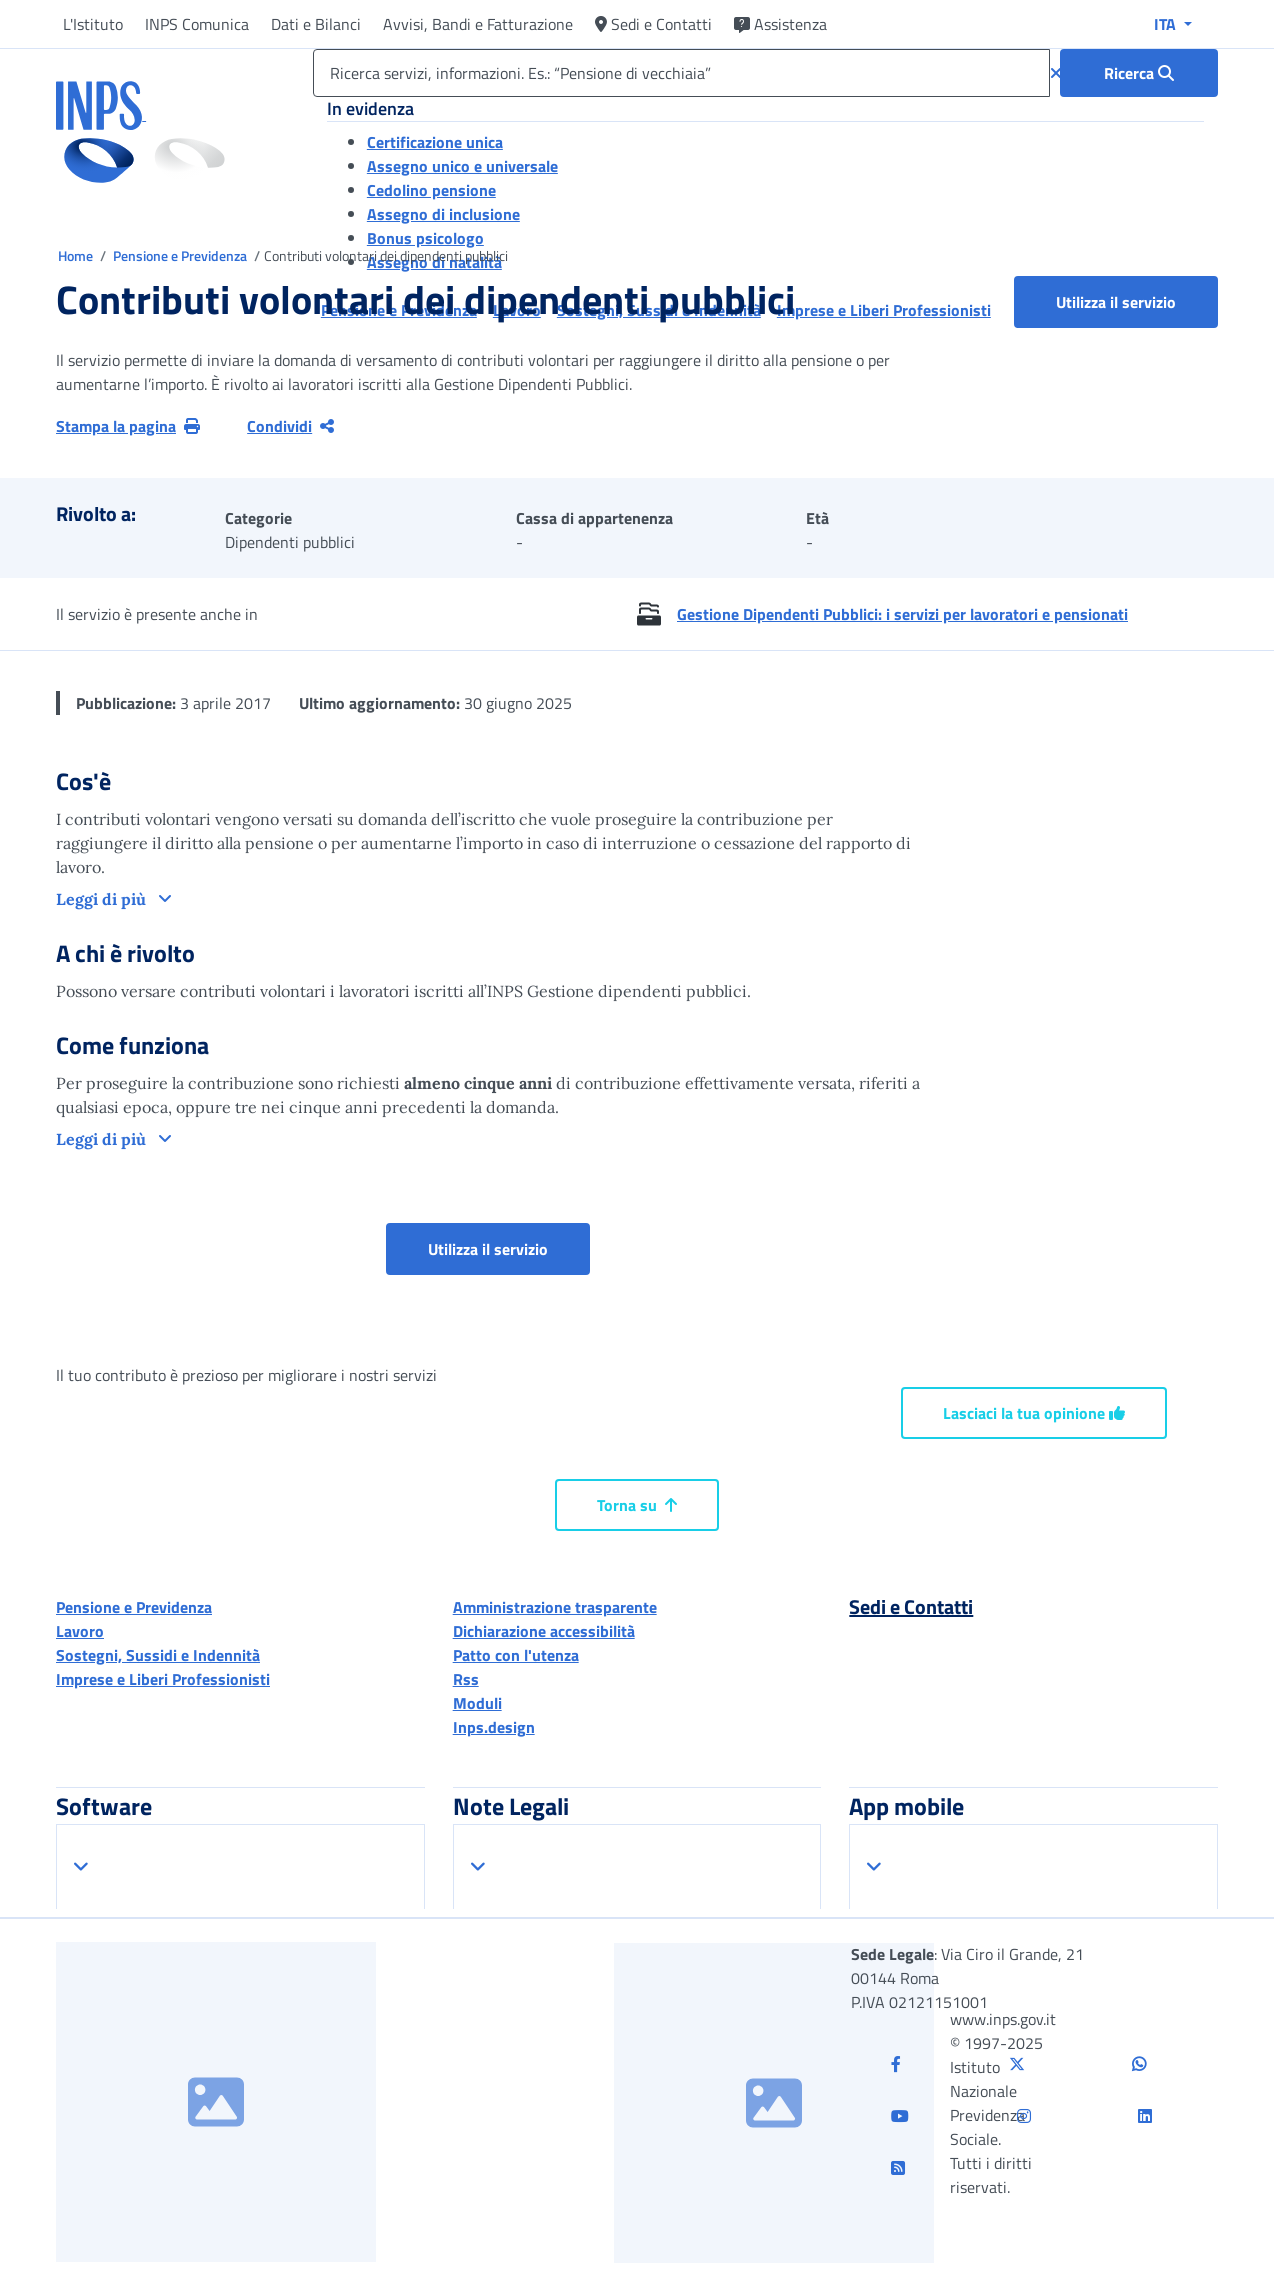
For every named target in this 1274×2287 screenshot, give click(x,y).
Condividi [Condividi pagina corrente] (290, 426)
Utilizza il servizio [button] (1137, 301)
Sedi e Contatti (653, 24)
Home (77, 255)
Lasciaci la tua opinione (1034, 1413)
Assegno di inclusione (443, 214)
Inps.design (494, 1727)
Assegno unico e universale (462, 166)
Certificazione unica (435, 142)
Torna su (637, 1505)
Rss (466, 1679)
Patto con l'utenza (516, 1655)
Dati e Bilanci (316, 24)
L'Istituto (93, 24)
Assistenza (780, 24)
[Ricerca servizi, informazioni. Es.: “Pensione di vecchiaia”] (681, 73)
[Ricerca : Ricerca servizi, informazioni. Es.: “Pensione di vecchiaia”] (1139, 73)
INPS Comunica (197, 24)
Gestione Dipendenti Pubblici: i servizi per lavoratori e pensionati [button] (902, 614)
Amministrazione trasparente (555, 1607)
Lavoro (80, 1631)
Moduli (477, 1703)
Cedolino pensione (431, 190)
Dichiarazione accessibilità (544, 1631)
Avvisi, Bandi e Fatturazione (478, 24)
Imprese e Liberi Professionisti (163, 1679)
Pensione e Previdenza (181, 255)
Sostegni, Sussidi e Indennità (158, 1655)
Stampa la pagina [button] (128, 426)
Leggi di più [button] (103, 899)
